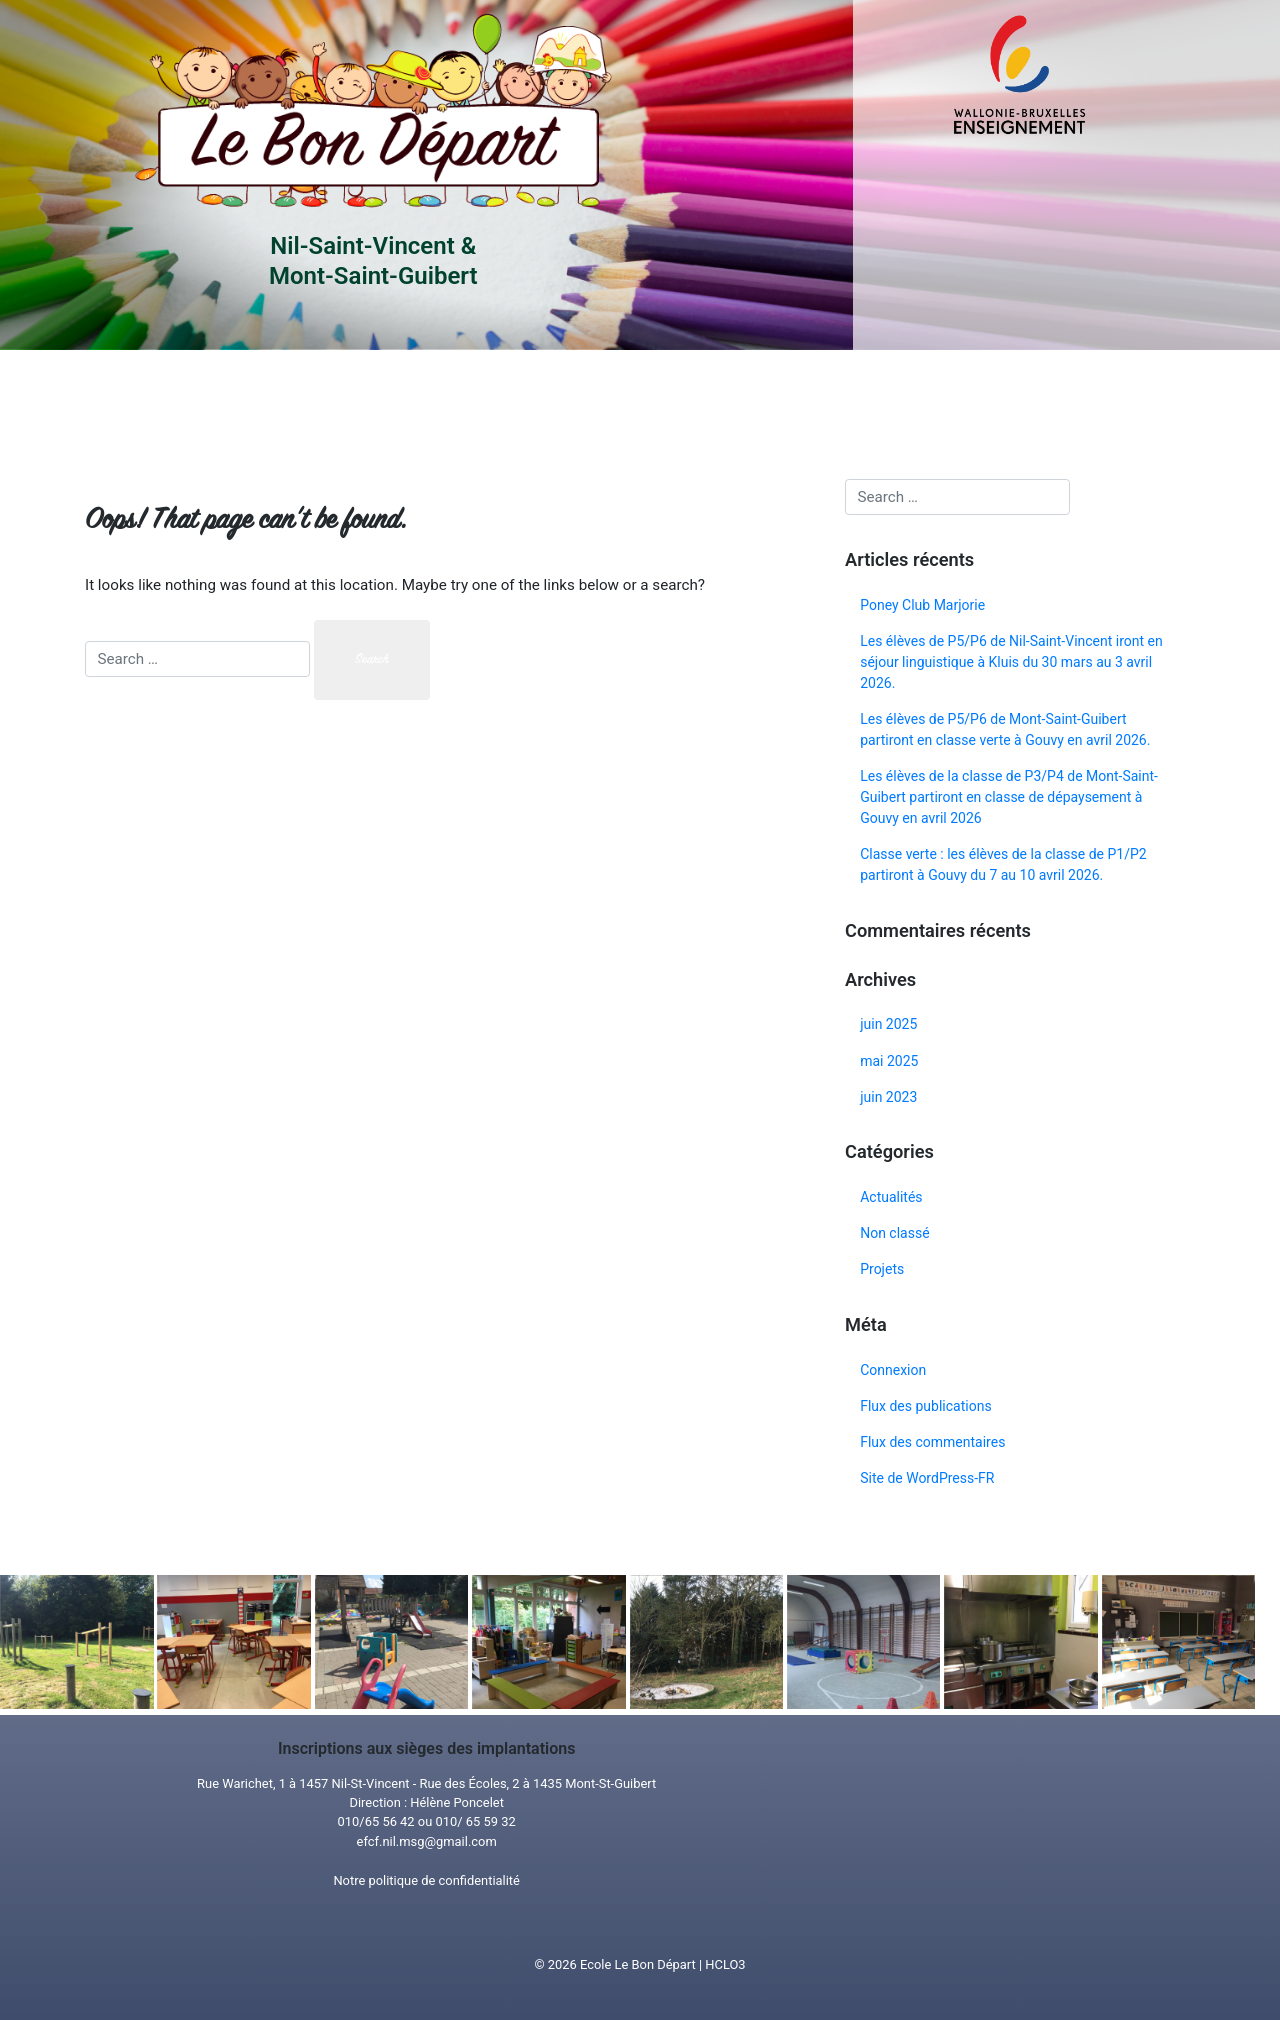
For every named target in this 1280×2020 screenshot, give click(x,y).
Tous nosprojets (1062, 400)
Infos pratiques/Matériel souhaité (355, 401)
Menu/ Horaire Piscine (706, 400)
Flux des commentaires (932, 1442)
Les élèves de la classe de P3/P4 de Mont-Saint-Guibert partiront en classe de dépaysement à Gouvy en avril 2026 (1009, 797)
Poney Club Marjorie (922, 605)
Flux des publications (925, 1406)
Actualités (891, 1197)
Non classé (894, 1233)
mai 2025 (889, 1061)
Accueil (174, 401)
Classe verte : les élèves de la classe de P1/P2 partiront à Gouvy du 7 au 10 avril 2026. (1003, 864)
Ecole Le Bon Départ (638, 1964)
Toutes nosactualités (884, 400)
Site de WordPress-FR (927, 1478)
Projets (882, 1269)
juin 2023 (888, 1097)
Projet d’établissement (529, 400)
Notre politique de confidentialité (426, 1880)
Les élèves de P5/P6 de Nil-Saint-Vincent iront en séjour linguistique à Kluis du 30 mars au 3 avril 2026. (1011, 662)
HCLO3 (725, 1964)
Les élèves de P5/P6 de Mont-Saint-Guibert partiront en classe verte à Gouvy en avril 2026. (1005, 729)
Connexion (893, 1370)
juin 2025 (888, 1024)
